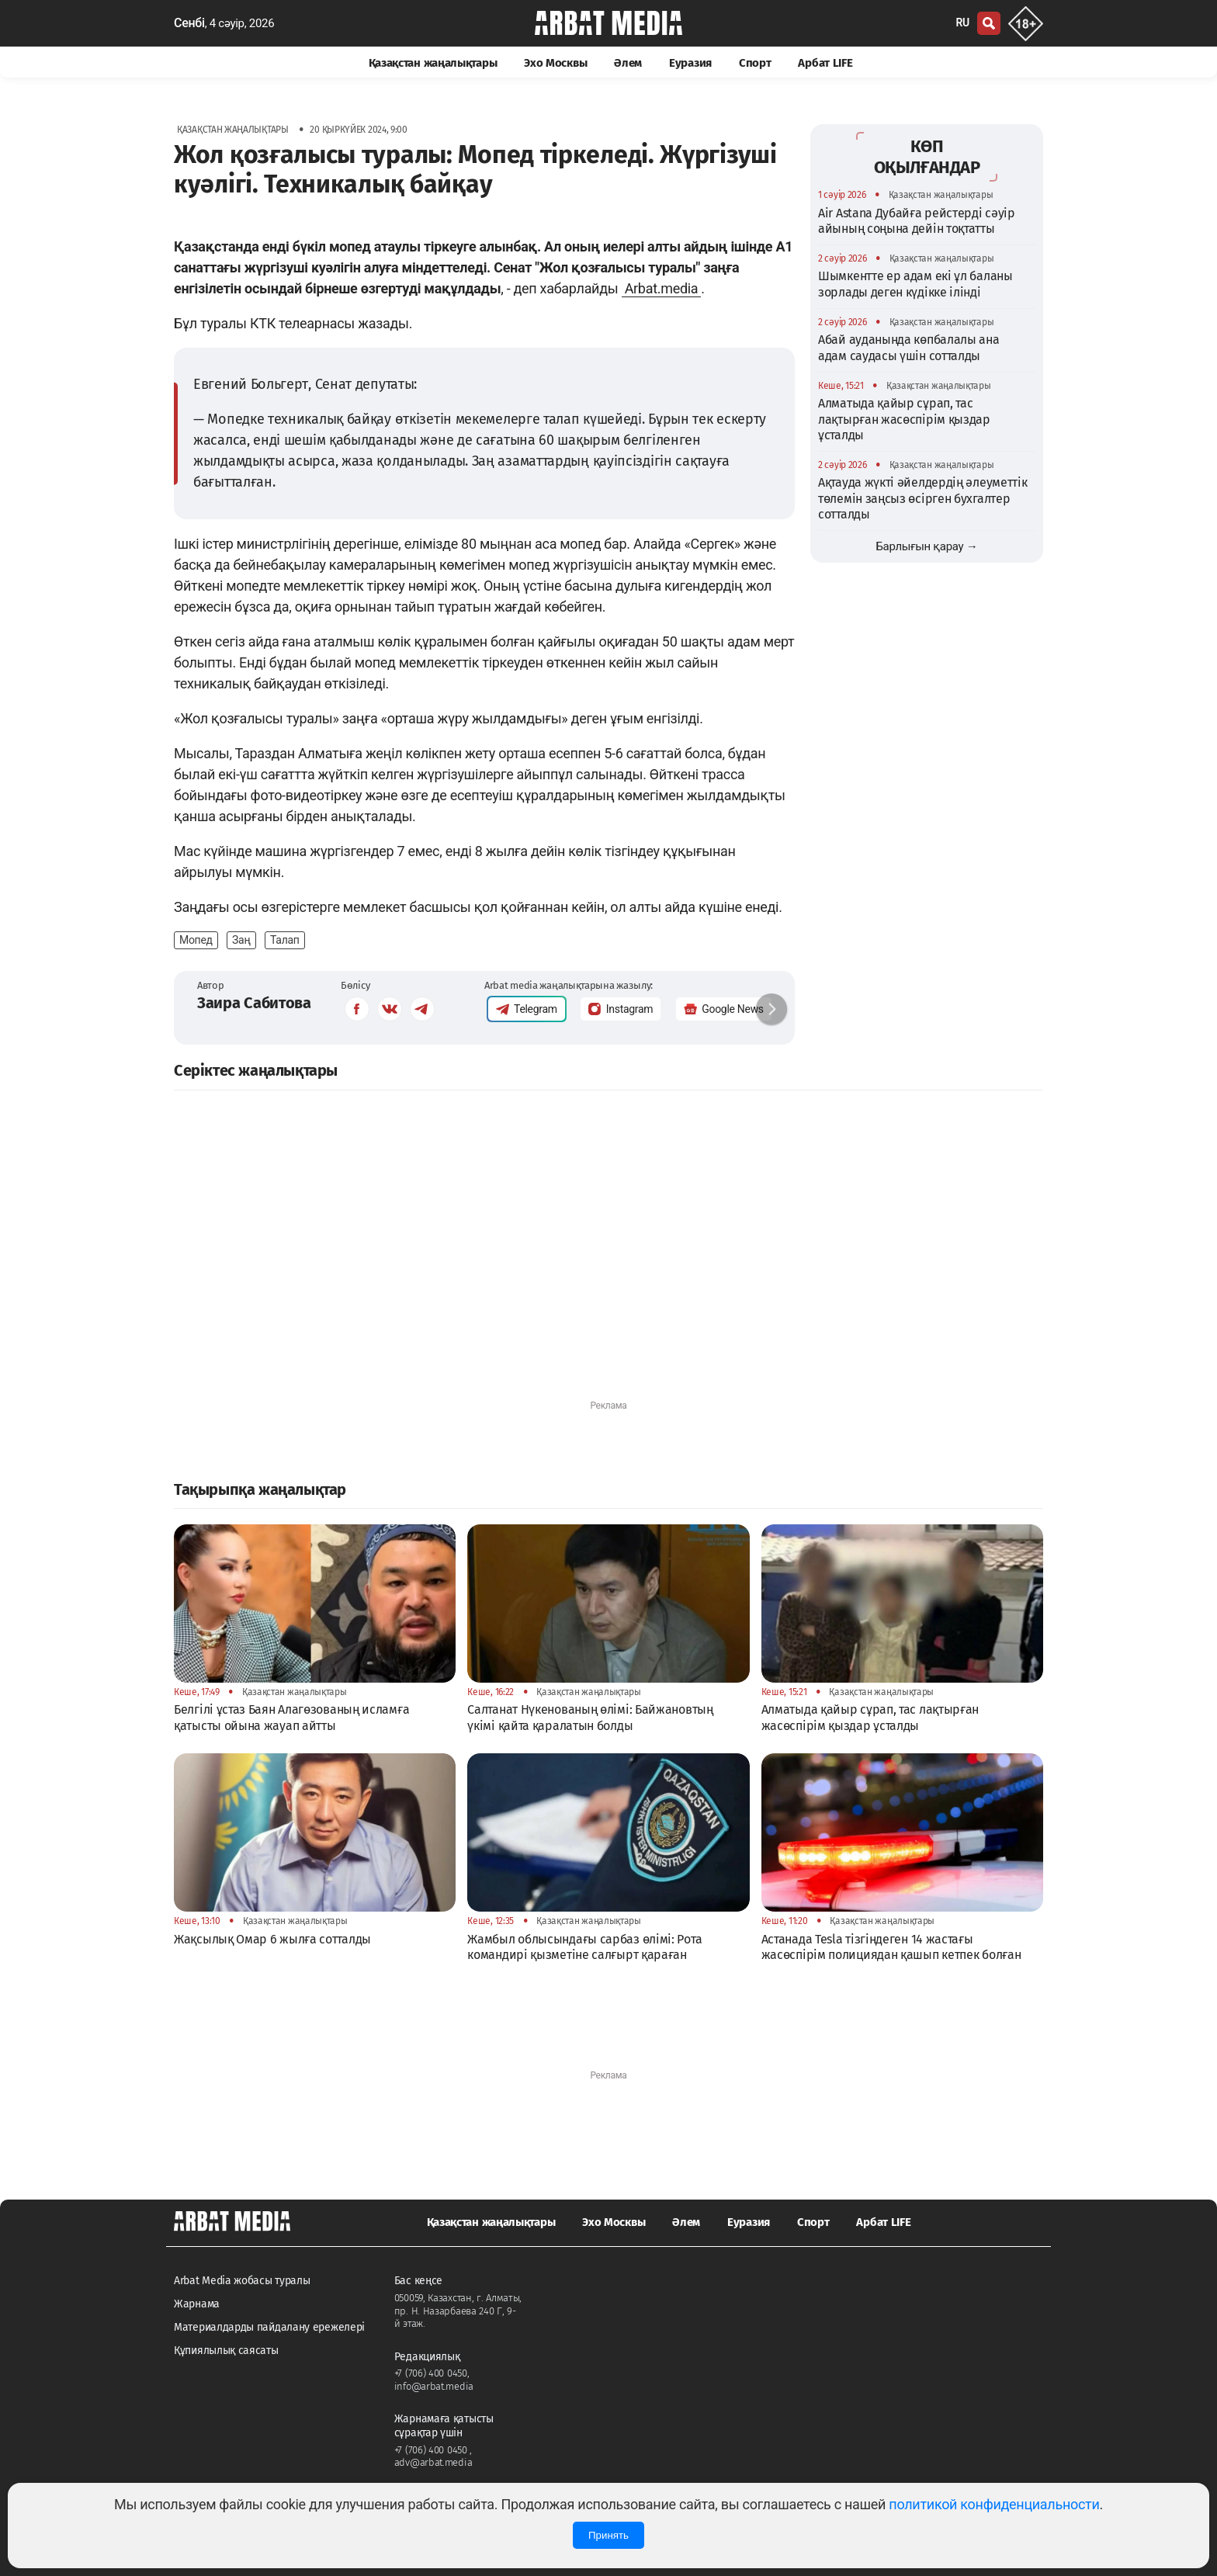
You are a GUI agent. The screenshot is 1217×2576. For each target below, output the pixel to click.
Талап (285, 940)
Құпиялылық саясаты (226, 2350)
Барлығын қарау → (926, 546)
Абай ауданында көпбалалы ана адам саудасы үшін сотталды (909, 347)
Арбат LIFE (825, 63)
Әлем (628, 63)
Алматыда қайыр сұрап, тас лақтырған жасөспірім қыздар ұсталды (904, 419)
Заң (241, 940)
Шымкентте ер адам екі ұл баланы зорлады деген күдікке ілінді (915, 284)
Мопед (196, 940)
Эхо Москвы (555, 63)
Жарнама (197, 2304)
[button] (771, 1009)
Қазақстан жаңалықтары (433, 63)
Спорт (755, 63)
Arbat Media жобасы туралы (242, 2280)
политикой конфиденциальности (994, 2504)
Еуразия (690, 63)
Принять (608, 2535)
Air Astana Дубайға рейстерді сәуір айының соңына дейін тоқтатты (916, 221)
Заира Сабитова (254, 1002)
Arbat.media (662, 288)
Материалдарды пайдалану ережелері (269, 2327)
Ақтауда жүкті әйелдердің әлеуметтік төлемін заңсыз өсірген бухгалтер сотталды (923, 498)
